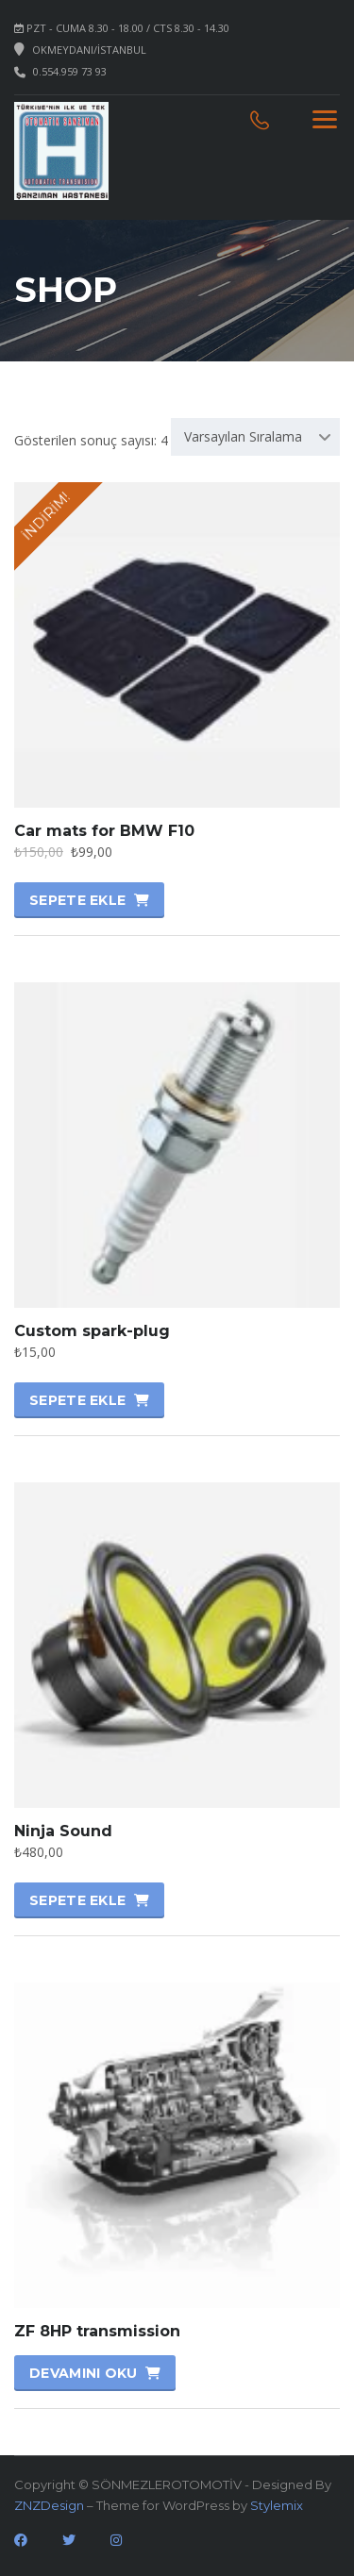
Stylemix (276, 2505)
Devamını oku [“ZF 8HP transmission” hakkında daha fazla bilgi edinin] (83, 2373)
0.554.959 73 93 (70, 71)
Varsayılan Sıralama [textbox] (243, 436)
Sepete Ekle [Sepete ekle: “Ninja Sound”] (77, 1900)
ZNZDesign (49, 2505)
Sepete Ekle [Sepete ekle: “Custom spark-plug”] (77, 1400)
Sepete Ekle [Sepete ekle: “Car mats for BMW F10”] (77, 900)
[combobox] (255, 437)
